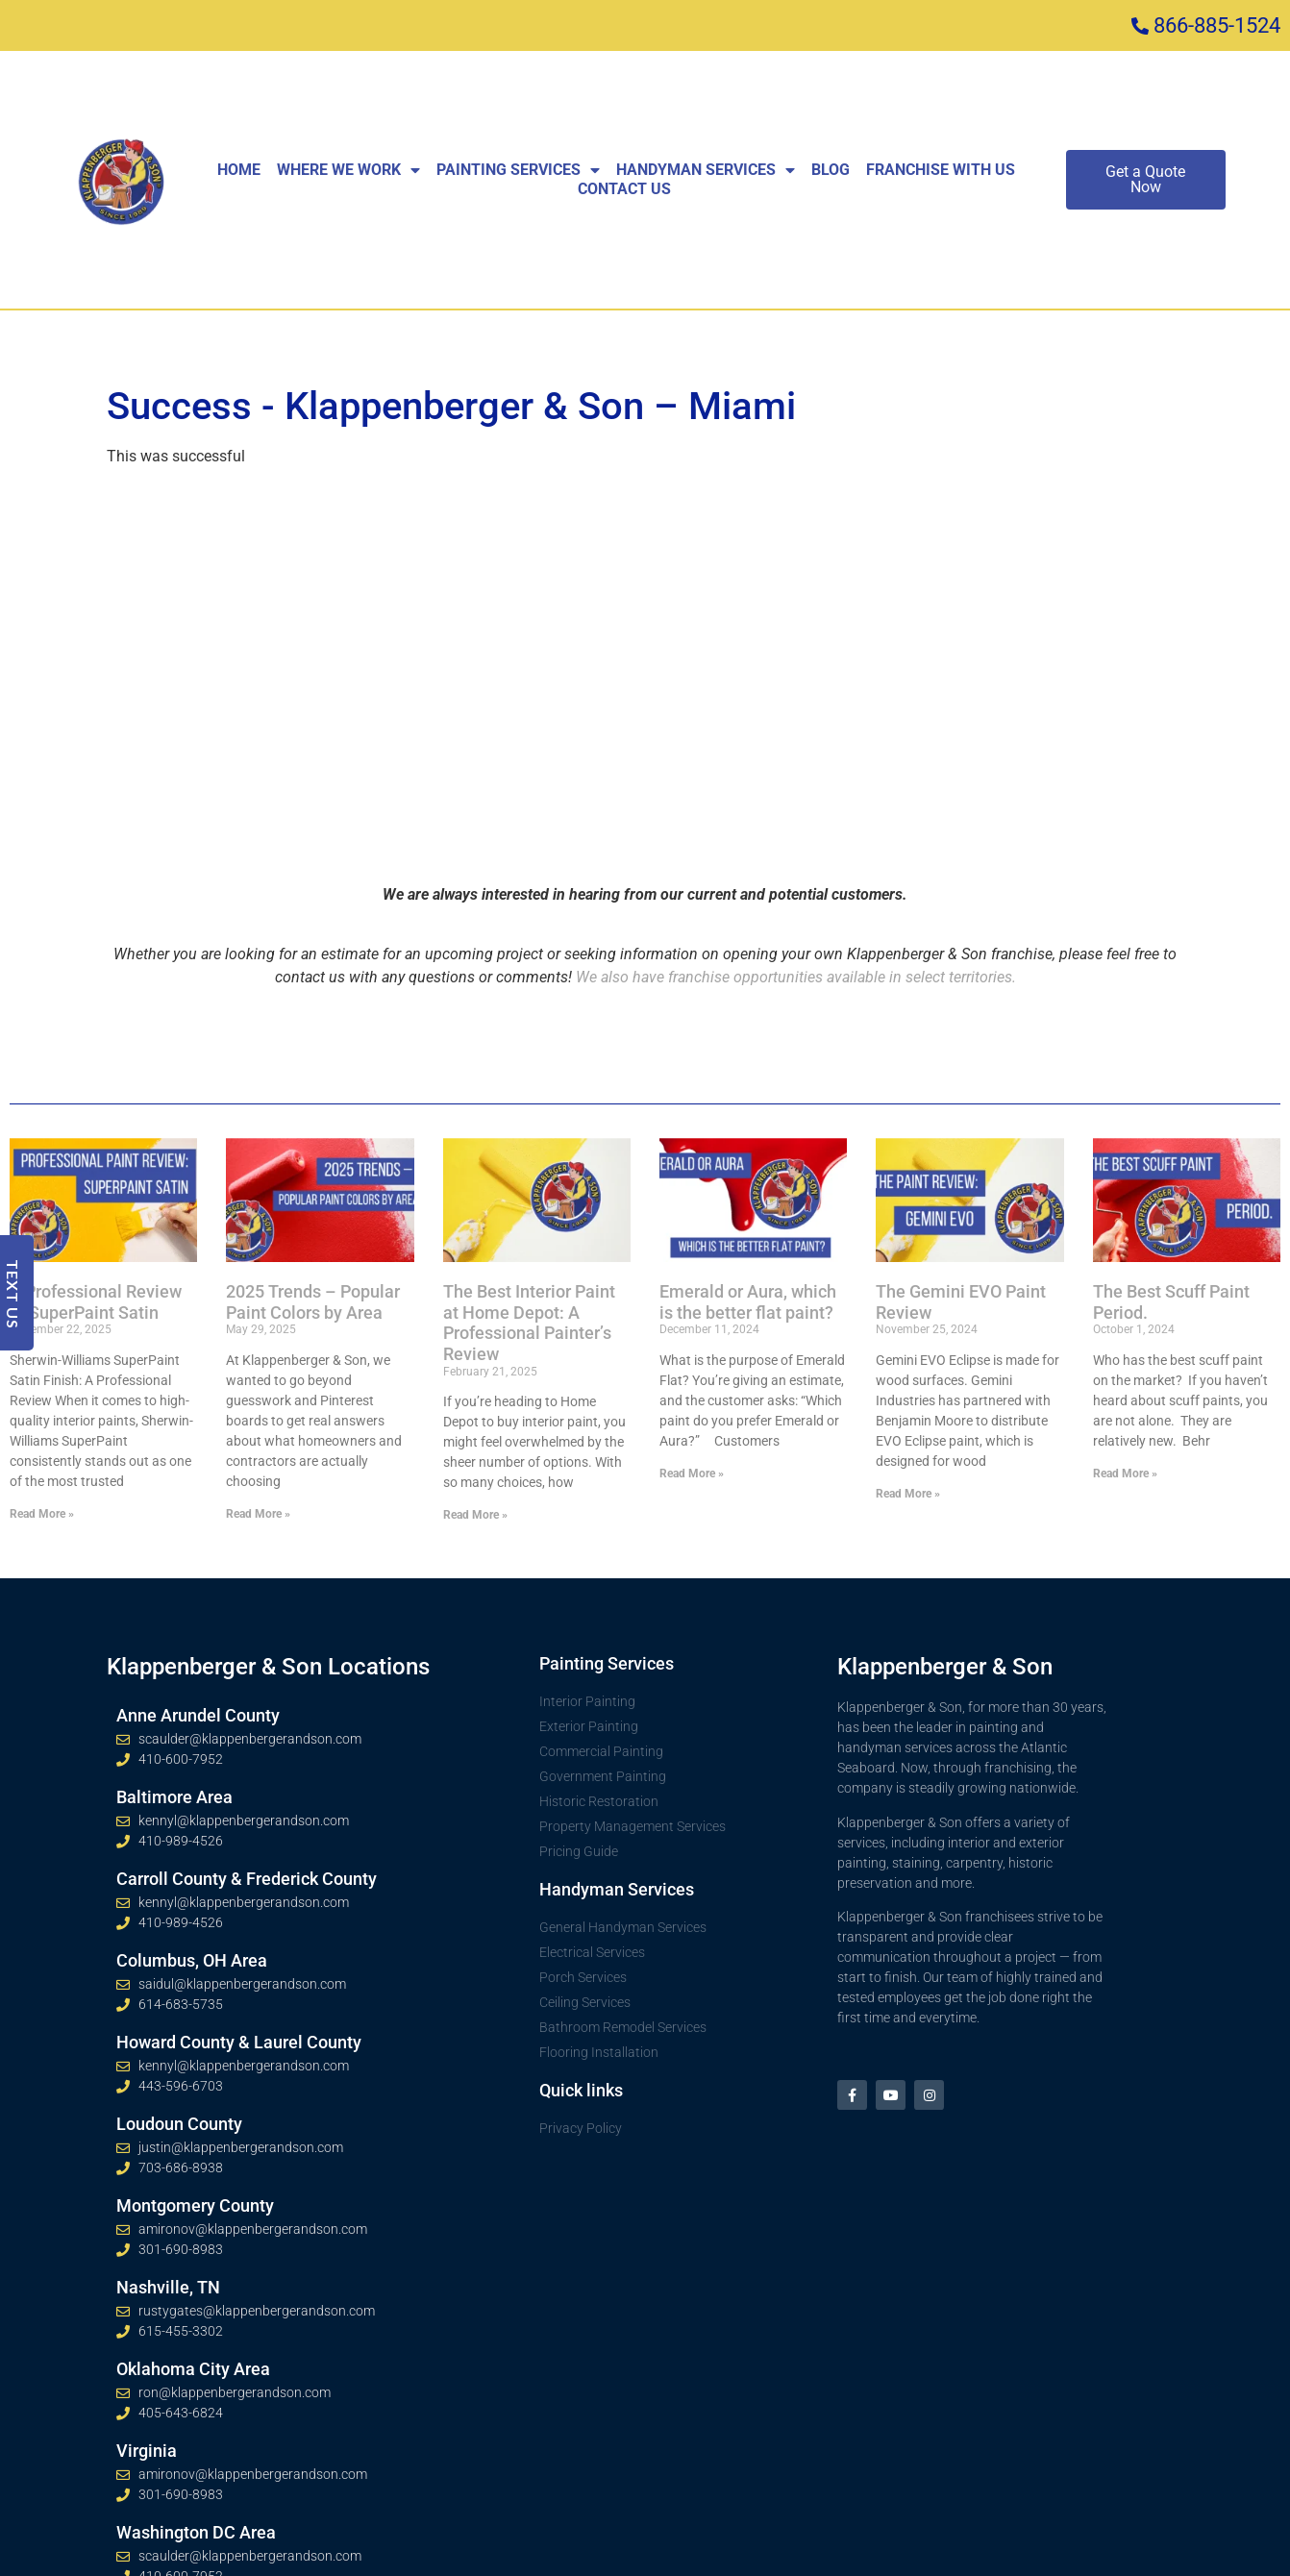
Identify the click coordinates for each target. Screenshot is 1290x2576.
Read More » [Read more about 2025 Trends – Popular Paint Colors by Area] (258, 1514)
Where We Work (348, 170)
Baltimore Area (174, 1797)
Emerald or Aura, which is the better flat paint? (747, 1302)
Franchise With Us (940, 170)
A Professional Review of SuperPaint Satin (96, 1302)
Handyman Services (705, 170)
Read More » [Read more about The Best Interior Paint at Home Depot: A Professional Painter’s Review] (475, 1515)
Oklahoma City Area (193, 2369)
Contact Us (624, 189)
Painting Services (518, 170)
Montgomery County (195, 2205)
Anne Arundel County (198, 1715)
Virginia (146, 2450)
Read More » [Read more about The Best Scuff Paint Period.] (1125, 1473)
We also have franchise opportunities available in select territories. (796, 977)
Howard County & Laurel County (238, 2042)
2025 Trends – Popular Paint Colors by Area (313, 1302)
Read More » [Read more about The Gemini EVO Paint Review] (908, 1493)
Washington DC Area (196, 2532)
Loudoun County (179, 2124)
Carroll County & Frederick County (246, 1879)
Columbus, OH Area (191, 1960)
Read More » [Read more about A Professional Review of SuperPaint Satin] (42, 1514)
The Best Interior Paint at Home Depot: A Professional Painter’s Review (529, 1322)
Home (238, 170)
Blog (830, 170)
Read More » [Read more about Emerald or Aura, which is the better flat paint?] (691, 1473)
